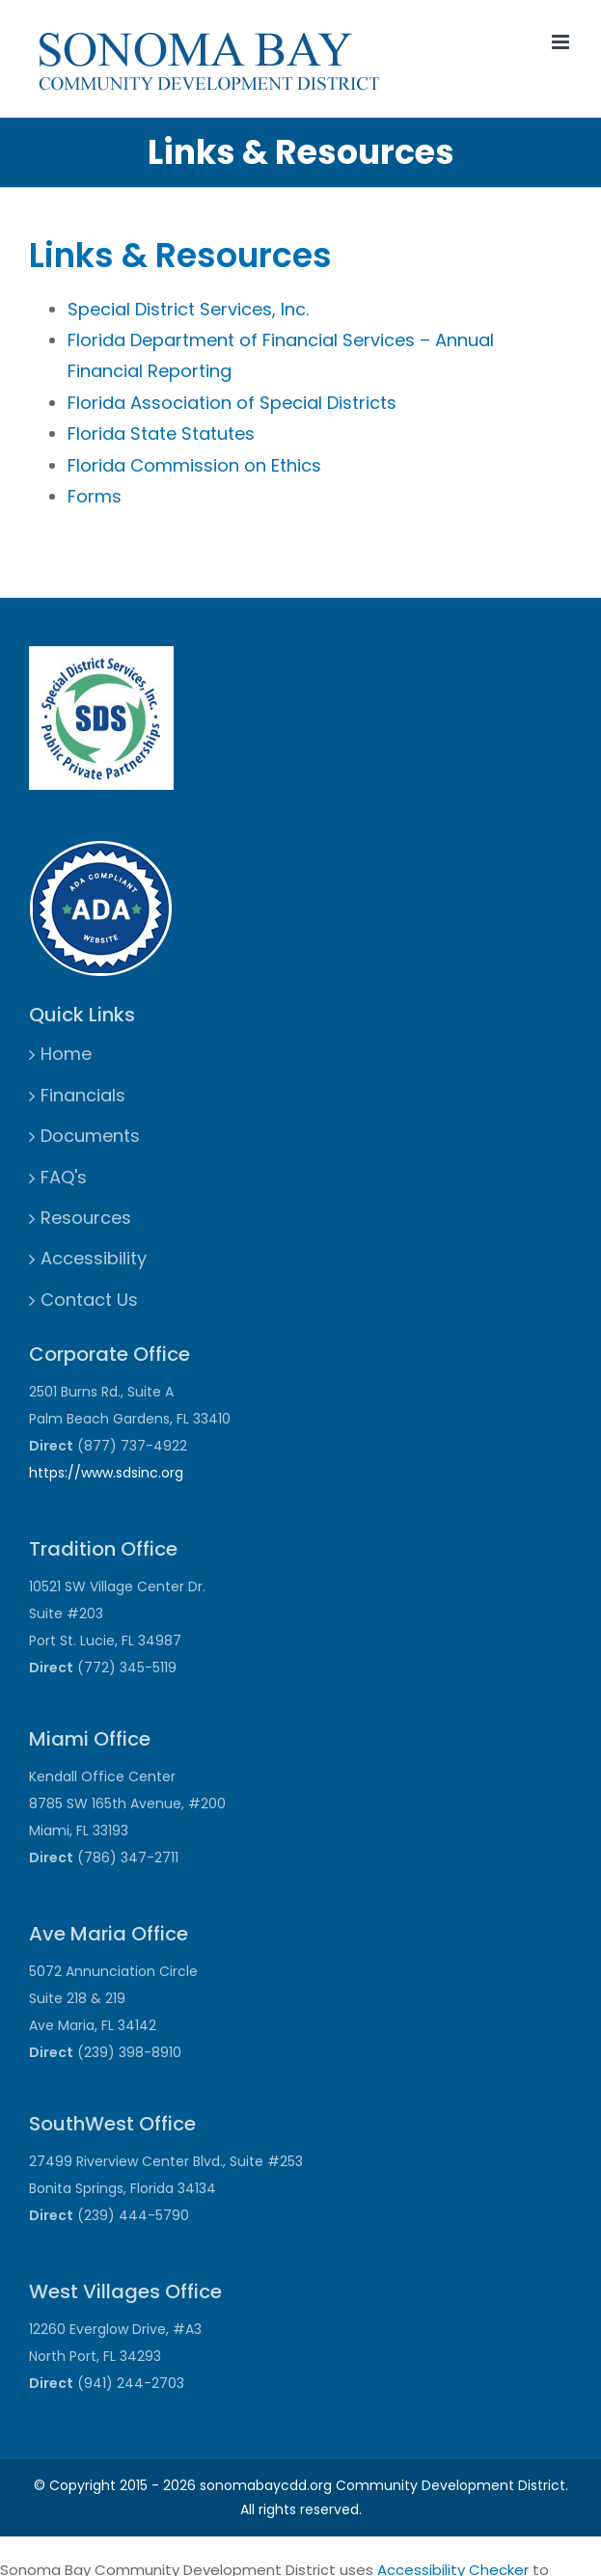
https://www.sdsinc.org (106, 1472)
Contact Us (89, 1300)
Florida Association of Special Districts (232, 403)
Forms (95, 496)
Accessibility (94, 1258)
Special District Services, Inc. (188, 309)
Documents (90, 1136)
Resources (86, 1218)
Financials (83, 1095)
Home (66, 1054)
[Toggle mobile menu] (562, 42)
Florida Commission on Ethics (194, 465)
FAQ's (64, 1177)
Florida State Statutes (161, 433)
